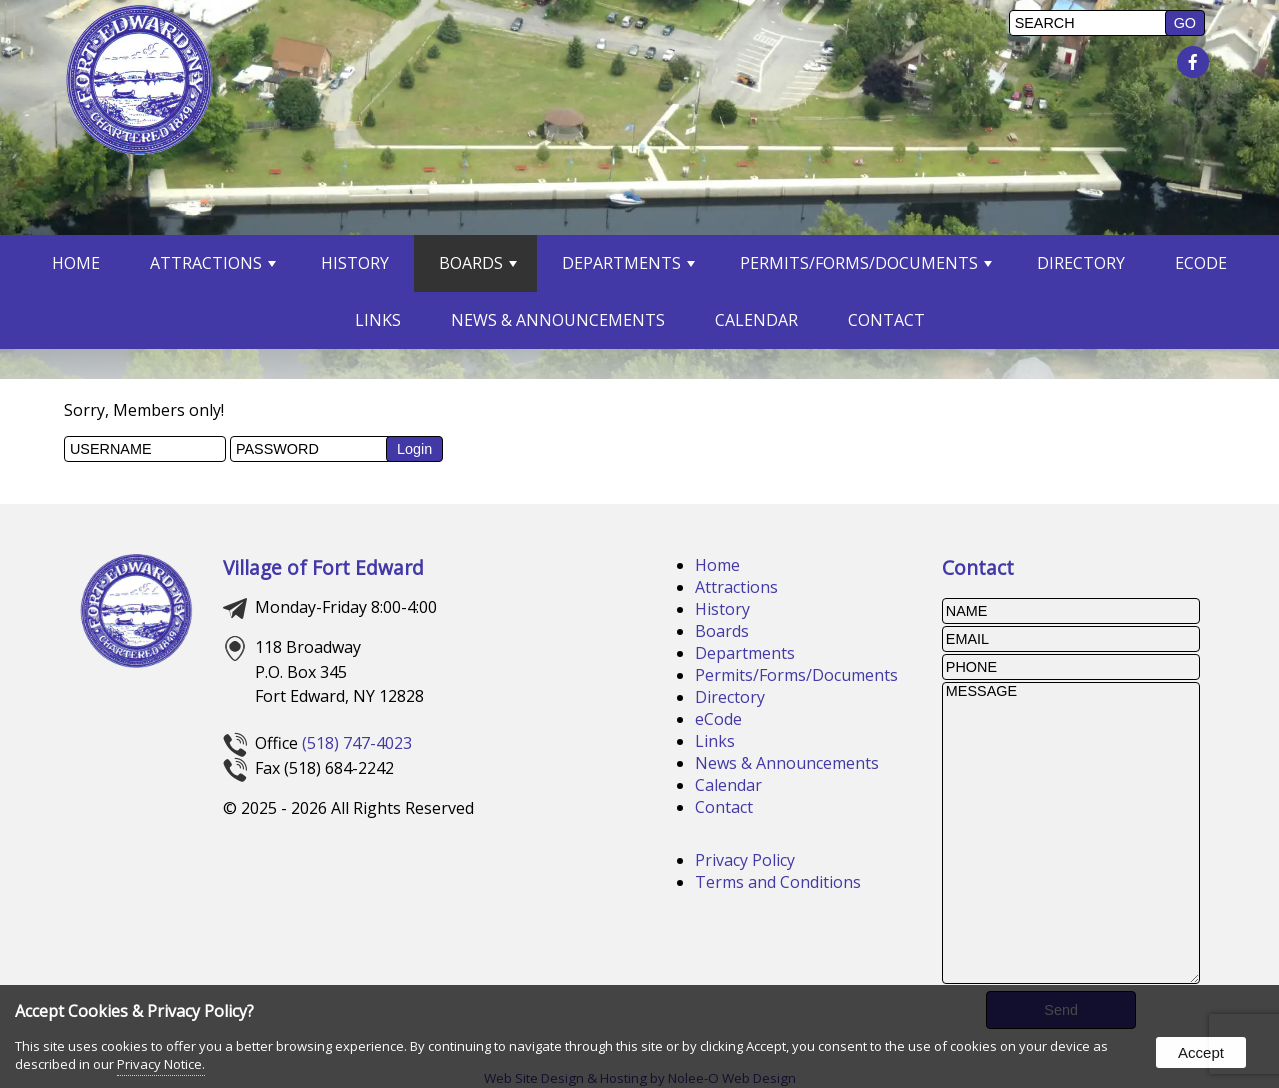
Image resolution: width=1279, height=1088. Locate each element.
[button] (1185, 23)
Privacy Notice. (161, 1064)
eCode (718, 719)
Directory (1081, 263)
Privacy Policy (745, 860)
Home (76, 263)
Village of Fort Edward (323, 567)
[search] (1090, 23)
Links (378, 320)
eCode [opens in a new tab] (1201, 263)
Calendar (756, 320)
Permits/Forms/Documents (866, 263)
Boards (478, 263)
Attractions (213, 263)
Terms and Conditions (778, 882)
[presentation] (1196, 63)
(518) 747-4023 (357, 743)
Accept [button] (1201, 1052)
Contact (886, 320)
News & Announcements (558, 320)
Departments (628, 263)
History (355, 263)
